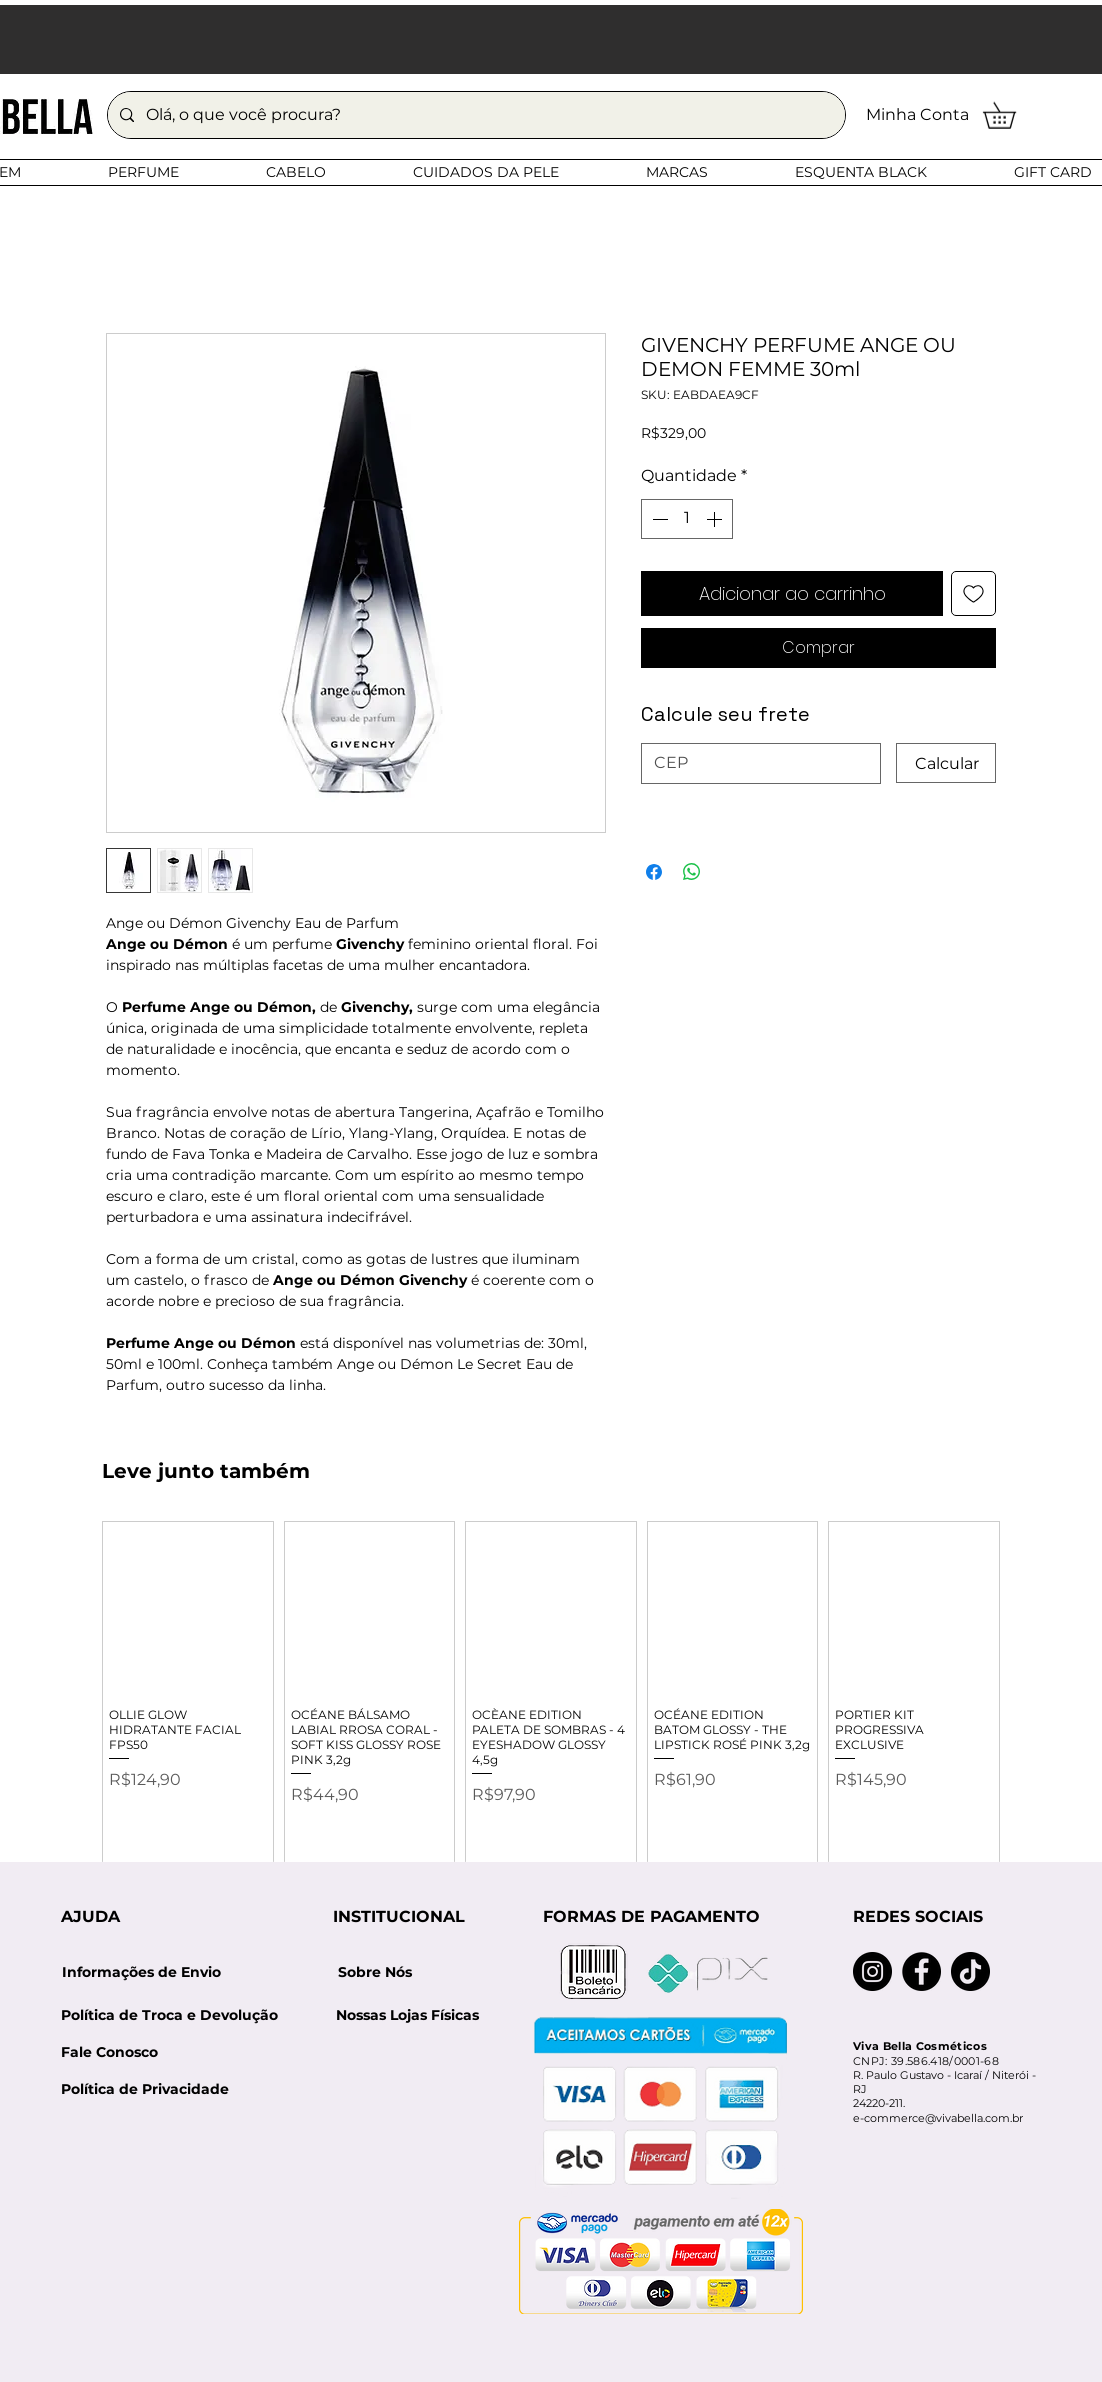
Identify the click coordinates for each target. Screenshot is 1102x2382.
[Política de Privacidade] (145, 2089)
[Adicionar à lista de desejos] (973, 593)
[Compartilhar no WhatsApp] (692, 872)
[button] (1012, 115)
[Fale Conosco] (109, 2052)
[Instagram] (872, 1971)
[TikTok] (970, 1971)
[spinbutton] (687, 519)
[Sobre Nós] (375, 1972)
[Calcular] (946, 763)
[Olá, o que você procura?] (474, 115)
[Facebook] (921, 1971)
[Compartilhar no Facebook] (654, 872)
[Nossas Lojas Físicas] (407, 2015)
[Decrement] (658, 519)
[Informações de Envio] (141, 1972)
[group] (551, 1705)
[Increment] (716, 519)
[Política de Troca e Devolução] (176, 2015)
